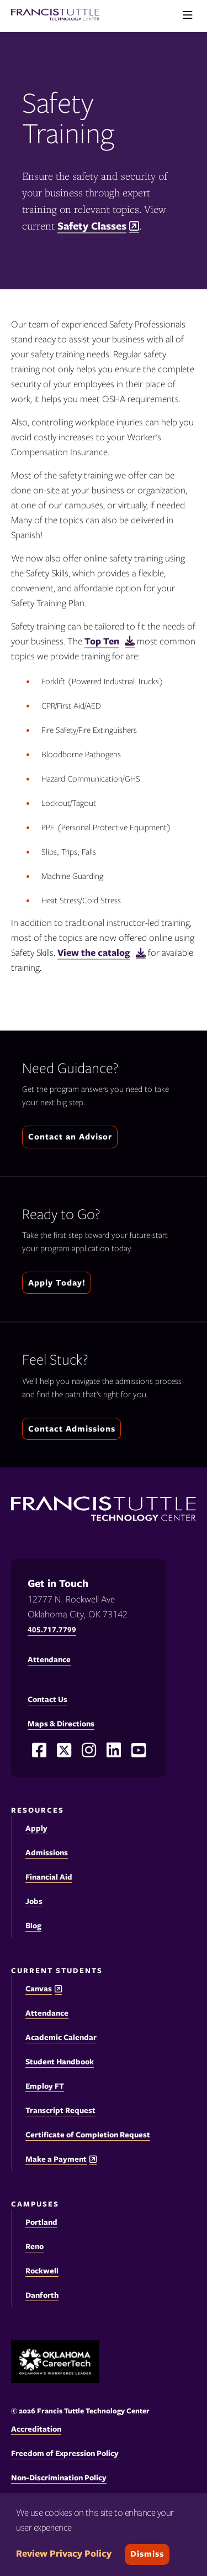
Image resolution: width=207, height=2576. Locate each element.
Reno (34, 2246)
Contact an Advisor (70, 1137)
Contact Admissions (71, 1429)
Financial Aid (48, 1876)
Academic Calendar (61, 2037)
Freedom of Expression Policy (65, 2453)
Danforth (42, 2295)
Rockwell (42, 2270)
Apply (36, 1828)
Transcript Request (60, 2110)
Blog (33, 1925)
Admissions (46, 1852)
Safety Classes (91, 226)
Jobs (34, 1901)
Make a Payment (56, 2159)
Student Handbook (59, 2061)
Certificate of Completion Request (87, 2134)
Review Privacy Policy (64, 2553)
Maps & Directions (61, 1723)
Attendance (46, 2012)
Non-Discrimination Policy (59, 2477)
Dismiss (147, 2554)
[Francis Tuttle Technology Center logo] (55, 15)
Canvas (38, 1989)
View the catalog (93, 953)
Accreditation (36, 2428)
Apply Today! (57, 1283)
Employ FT (44, 2085)
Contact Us (47, 1699)
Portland (41, 2222)
